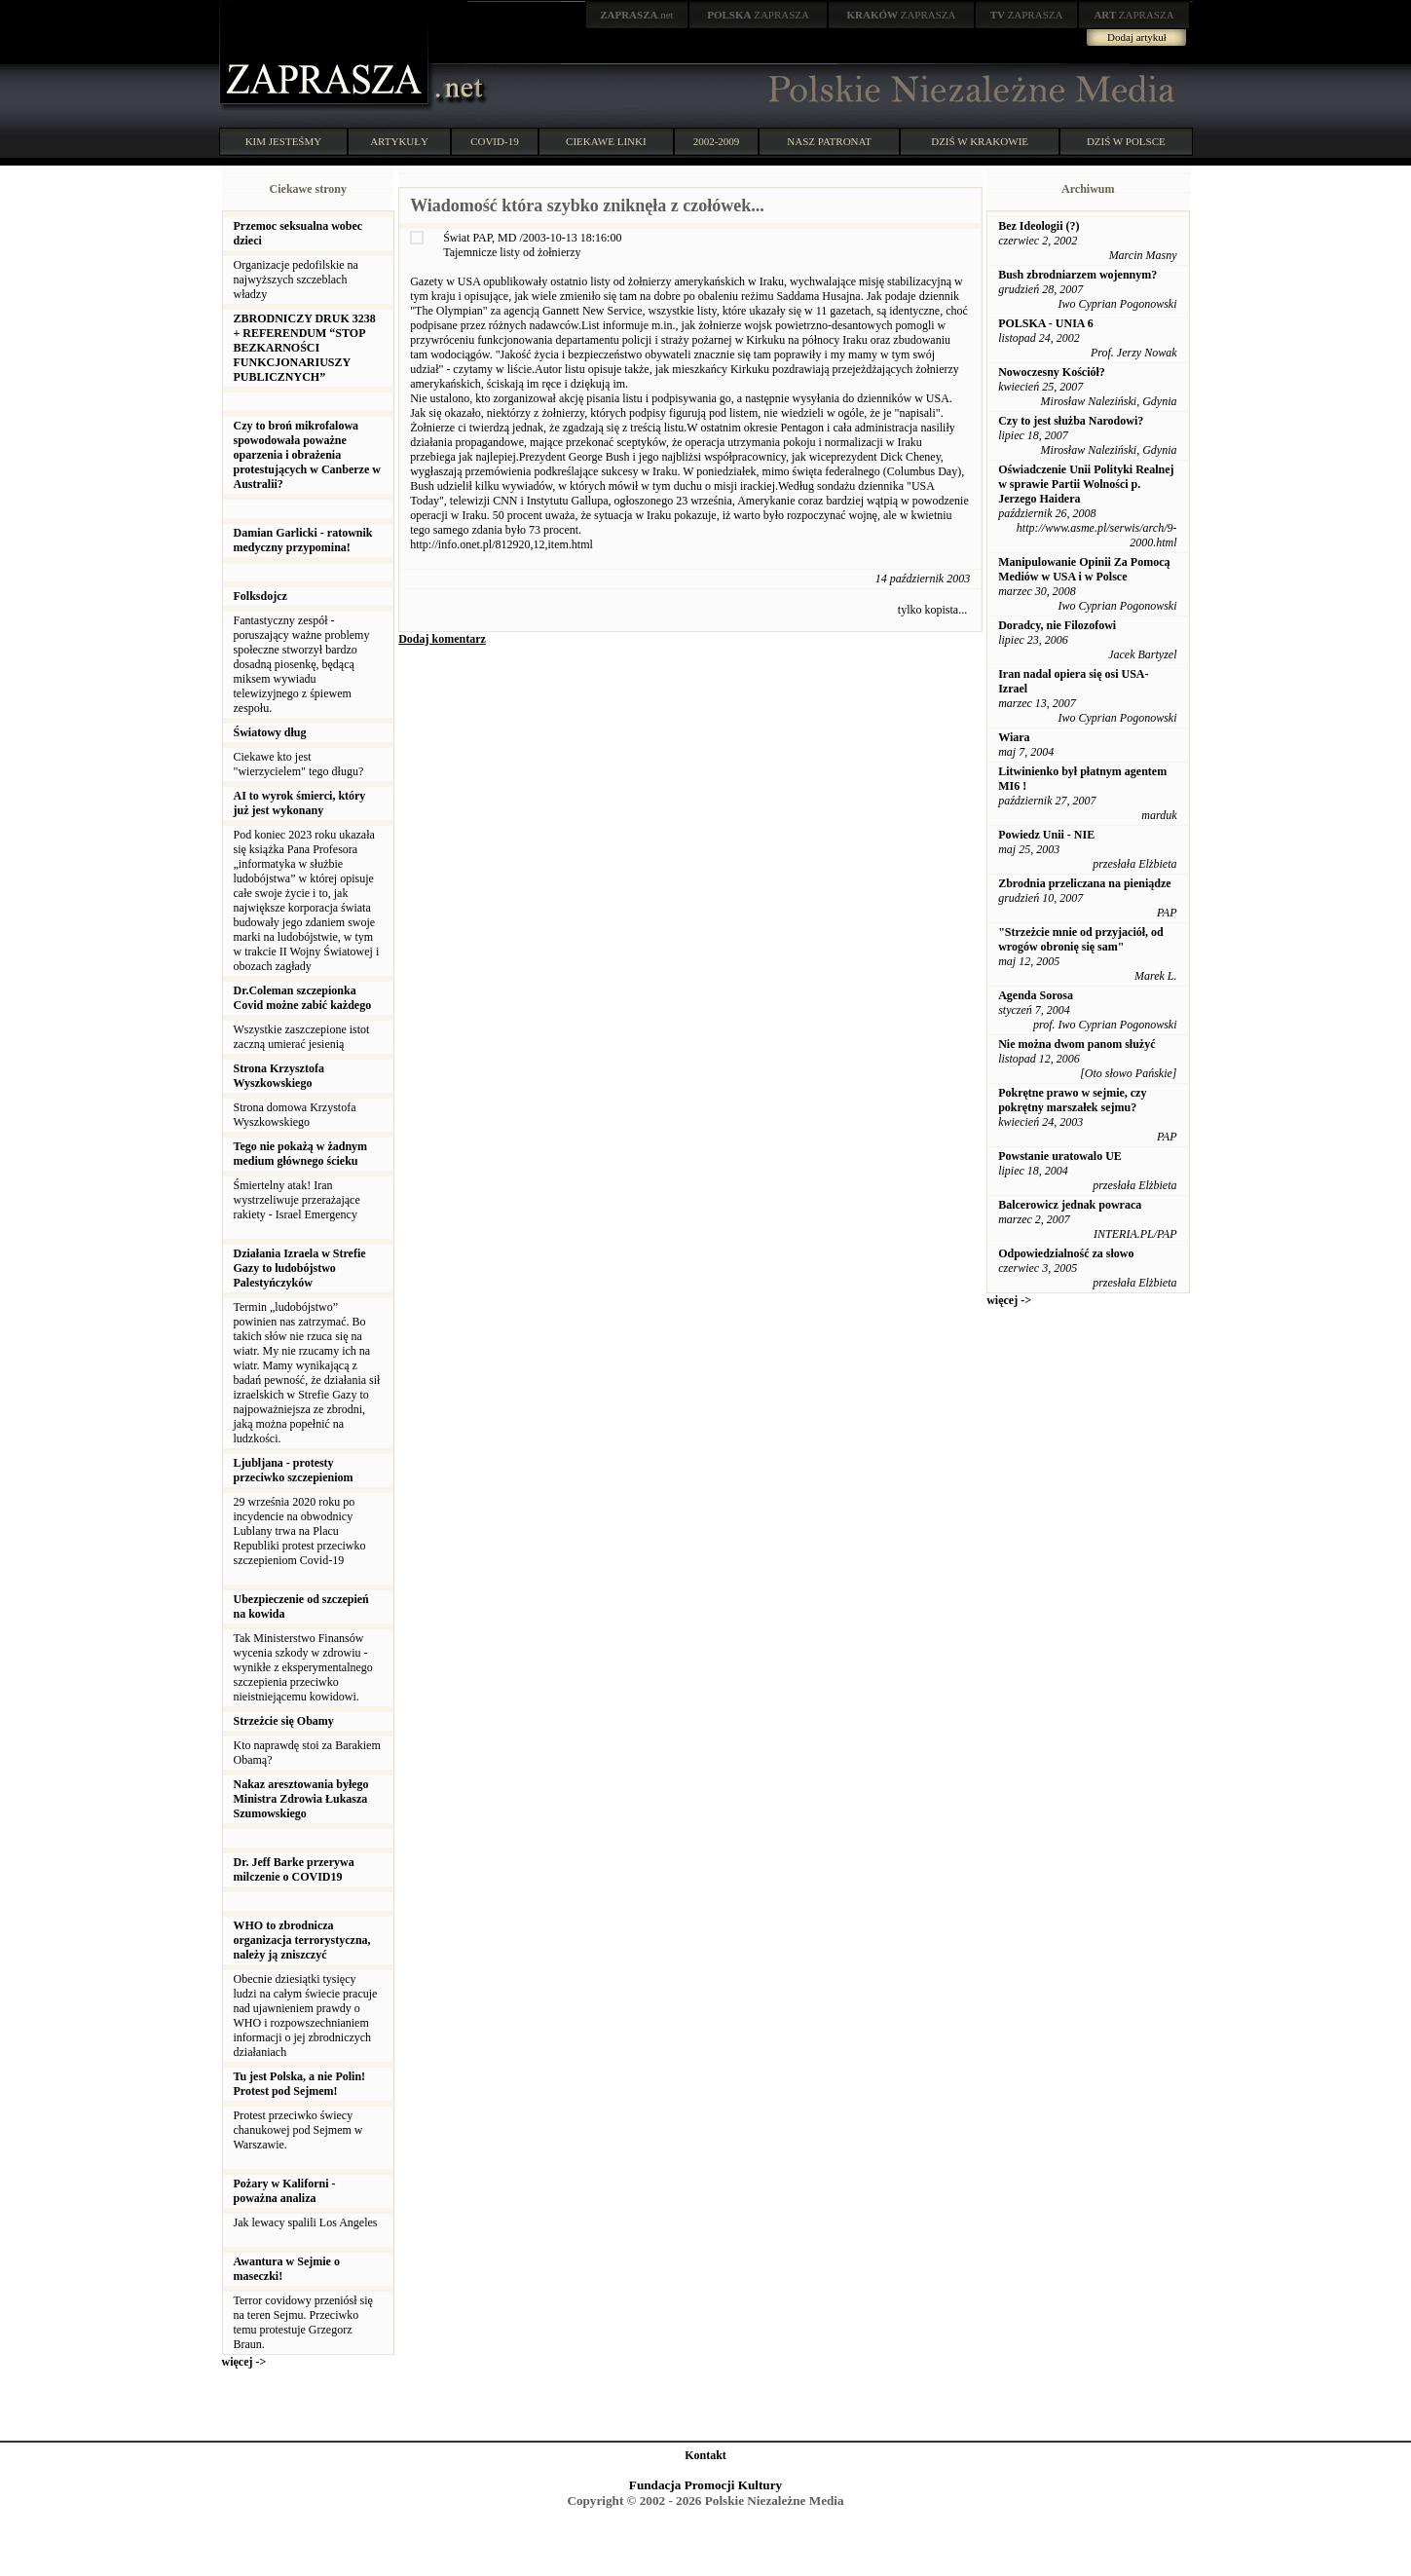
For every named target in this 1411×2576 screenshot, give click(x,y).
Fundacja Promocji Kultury (705, 2485)
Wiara (1013, 737)
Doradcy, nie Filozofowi (1057, 625)
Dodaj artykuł (1137, 37)
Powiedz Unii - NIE (1046, 834)
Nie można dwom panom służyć (1076, 1044)
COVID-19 (494, 141)
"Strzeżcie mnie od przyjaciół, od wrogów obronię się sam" (1081, 939)
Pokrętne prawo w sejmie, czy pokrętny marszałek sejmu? (1072, 1100)
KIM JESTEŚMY (283, 141)
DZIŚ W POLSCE (1126, 141)
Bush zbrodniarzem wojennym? (1077, 274)
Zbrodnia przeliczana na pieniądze (1084, 883)
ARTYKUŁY (399, 141)
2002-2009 (716, 141)
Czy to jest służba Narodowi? (1070, 421)
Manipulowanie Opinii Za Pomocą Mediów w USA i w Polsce (1084, 569)
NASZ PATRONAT (829, 141)
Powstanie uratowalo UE (1060, 1156)
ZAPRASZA (758, 14)
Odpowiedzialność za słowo (1065, 1253)
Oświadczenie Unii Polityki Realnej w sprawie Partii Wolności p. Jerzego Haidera (1085, 484)
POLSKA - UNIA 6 (1046, 323)
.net (637, 14)
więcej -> (244, 2362)
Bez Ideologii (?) (1038, 226)
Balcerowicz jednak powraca (1069, 1205)
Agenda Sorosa (1035, 995)
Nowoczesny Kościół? (1051, 372)
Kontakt (705, 2455)
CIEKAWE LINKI (606, 141)
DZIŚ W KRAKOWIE (979, 141)
